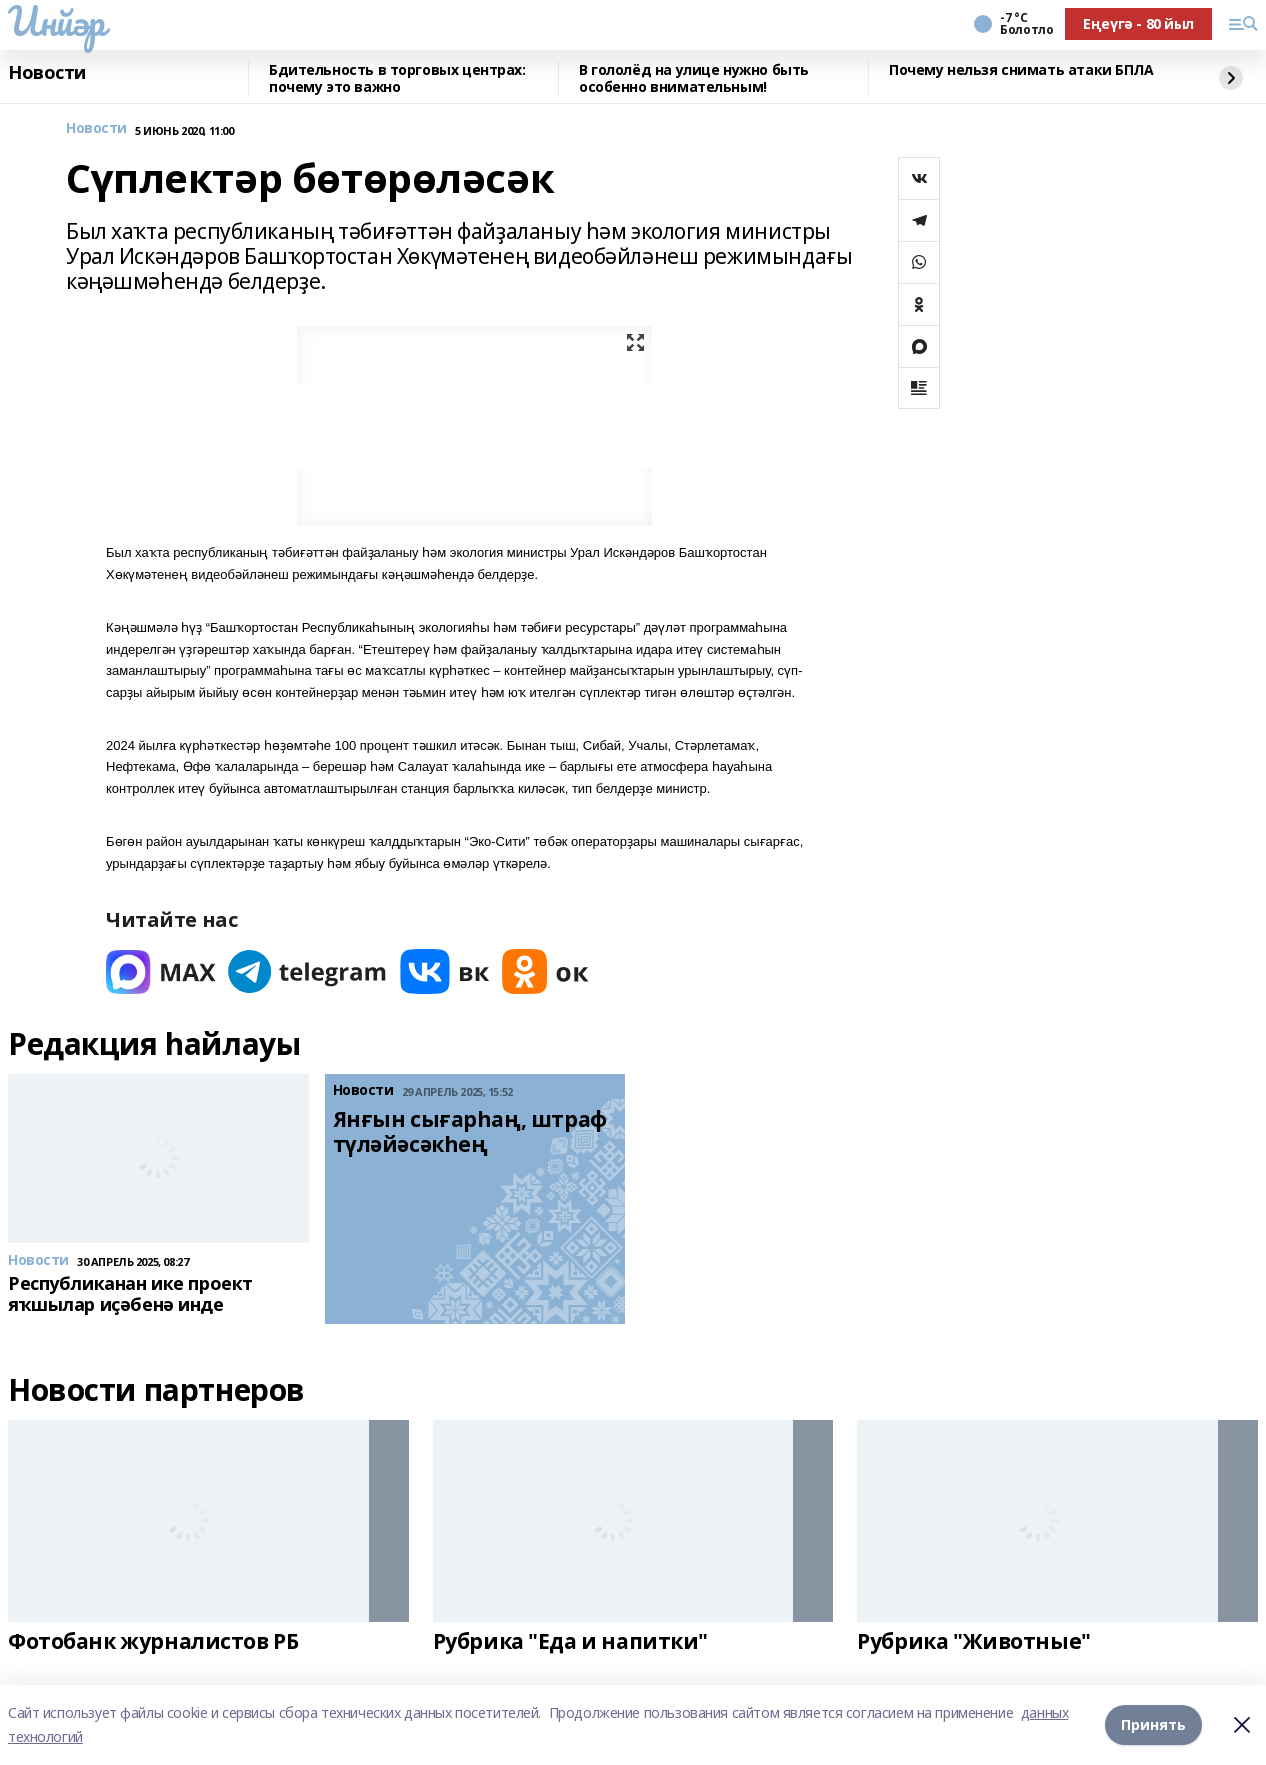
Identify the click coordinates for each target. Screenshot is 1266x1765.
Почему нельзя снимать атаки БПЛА (1021, 70)
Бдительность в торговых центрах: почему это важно (397, 78)
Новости (47, 73)
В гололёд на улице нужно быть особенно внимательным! (694, 78)
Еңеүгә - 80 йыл (1138, 23)
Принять (1153, 1724)
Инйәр (56, 21)
